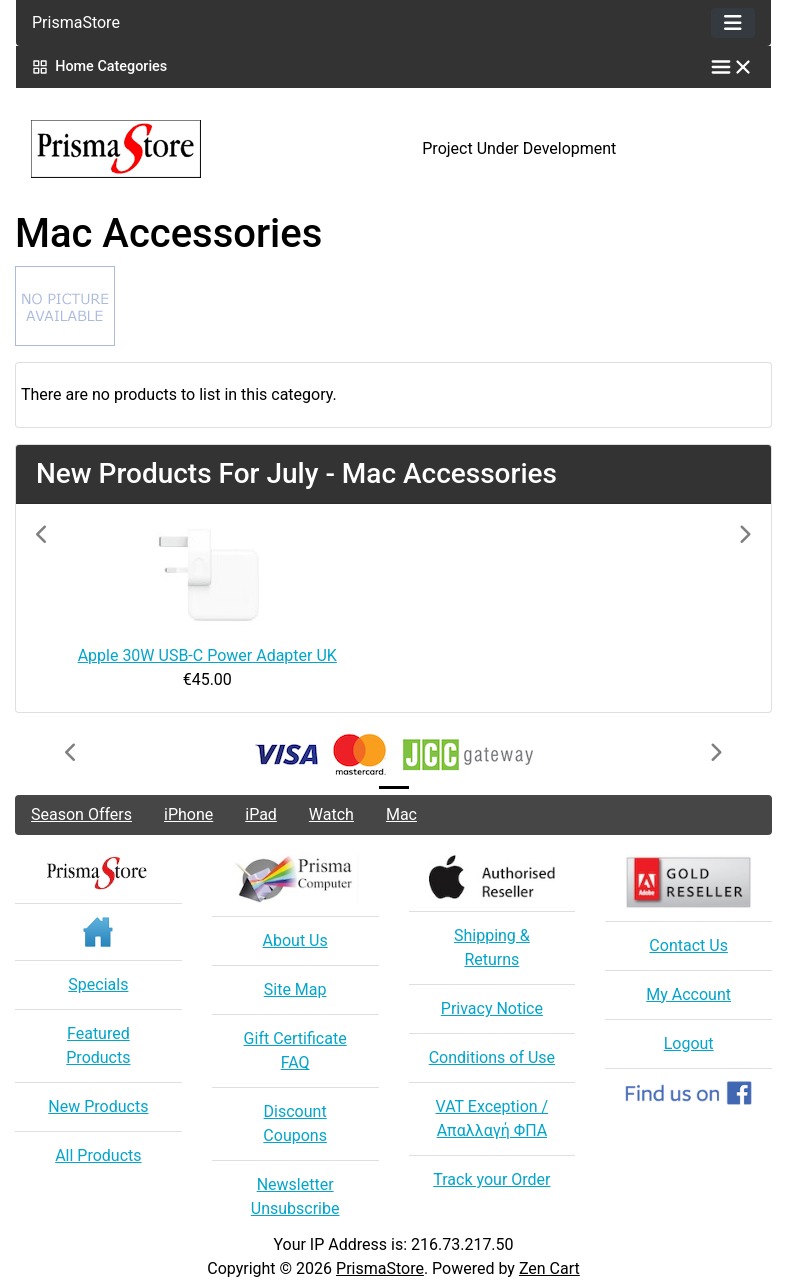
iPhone (188, 814)
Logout (689, 1043)
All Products (98, 1155)
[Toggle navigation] (733, 23)
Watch (331, 814)
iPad (261, 814)
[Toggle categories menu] (732, 67)
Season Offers (81, 814)
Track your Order (491, 1179)
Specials (98, 984)
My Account (688, 994)
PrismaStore (380, 1268)
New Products (98, 1106)
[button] (89, 608)
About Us (295, 940)
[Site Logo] (142, 149)
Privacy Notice (492, 1008)
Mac (401, 814)
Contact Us (688, 945)
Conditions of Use (492, 1057)
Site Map (295, 989)
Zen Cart (549, 1268)
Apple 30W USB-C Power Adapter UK (207, 655)
